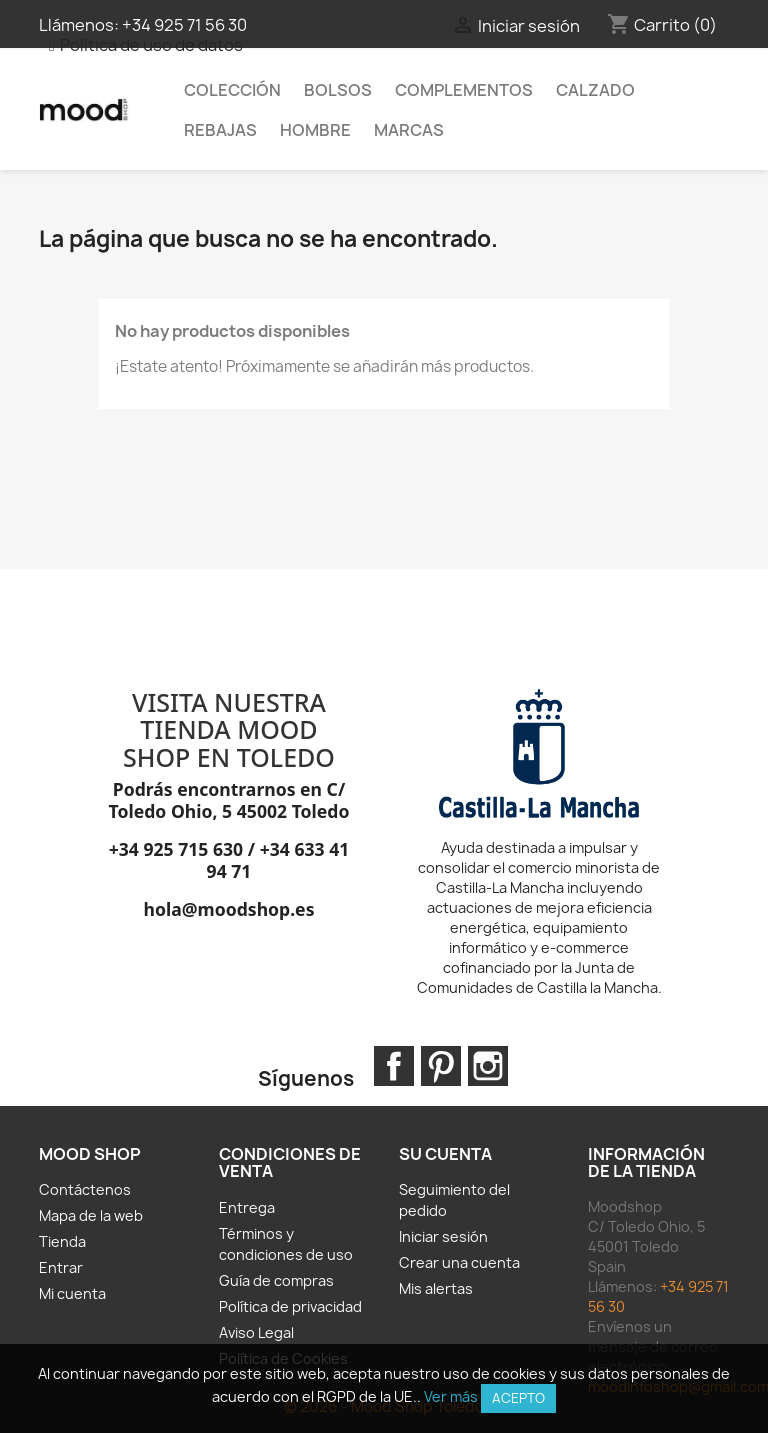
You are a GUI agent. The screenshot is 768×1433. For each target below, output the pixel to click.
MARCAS (409, 130)
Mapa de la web (91, 1215)
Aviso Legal (256, 1332)
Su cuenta (445, 1154)
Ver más (451, 1396)
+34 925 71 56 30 (184, 25)
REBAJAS (220, 130)
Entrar (61, 1267)
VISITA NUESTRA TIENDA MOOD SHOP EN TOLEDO (229, 729)
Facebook (394, 1066)
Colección (232, 90)
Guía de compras (276, 1280)
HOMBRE (315, 130)
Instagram (488, 1066)
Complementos (464, 90)
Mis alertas (436, 1288)
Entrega (247, 1207)
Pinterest (441, 1066)
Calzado (595, 90)
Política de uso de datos (151, 45)
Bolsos (338, 90)
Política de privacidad (290, 1306)
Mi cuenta (72, 1293)
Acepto (518, 1398)
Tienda (62, 1241)
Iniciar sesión (443, 1236)
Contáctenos (85, 1189)
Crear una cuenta (459, 1262)
